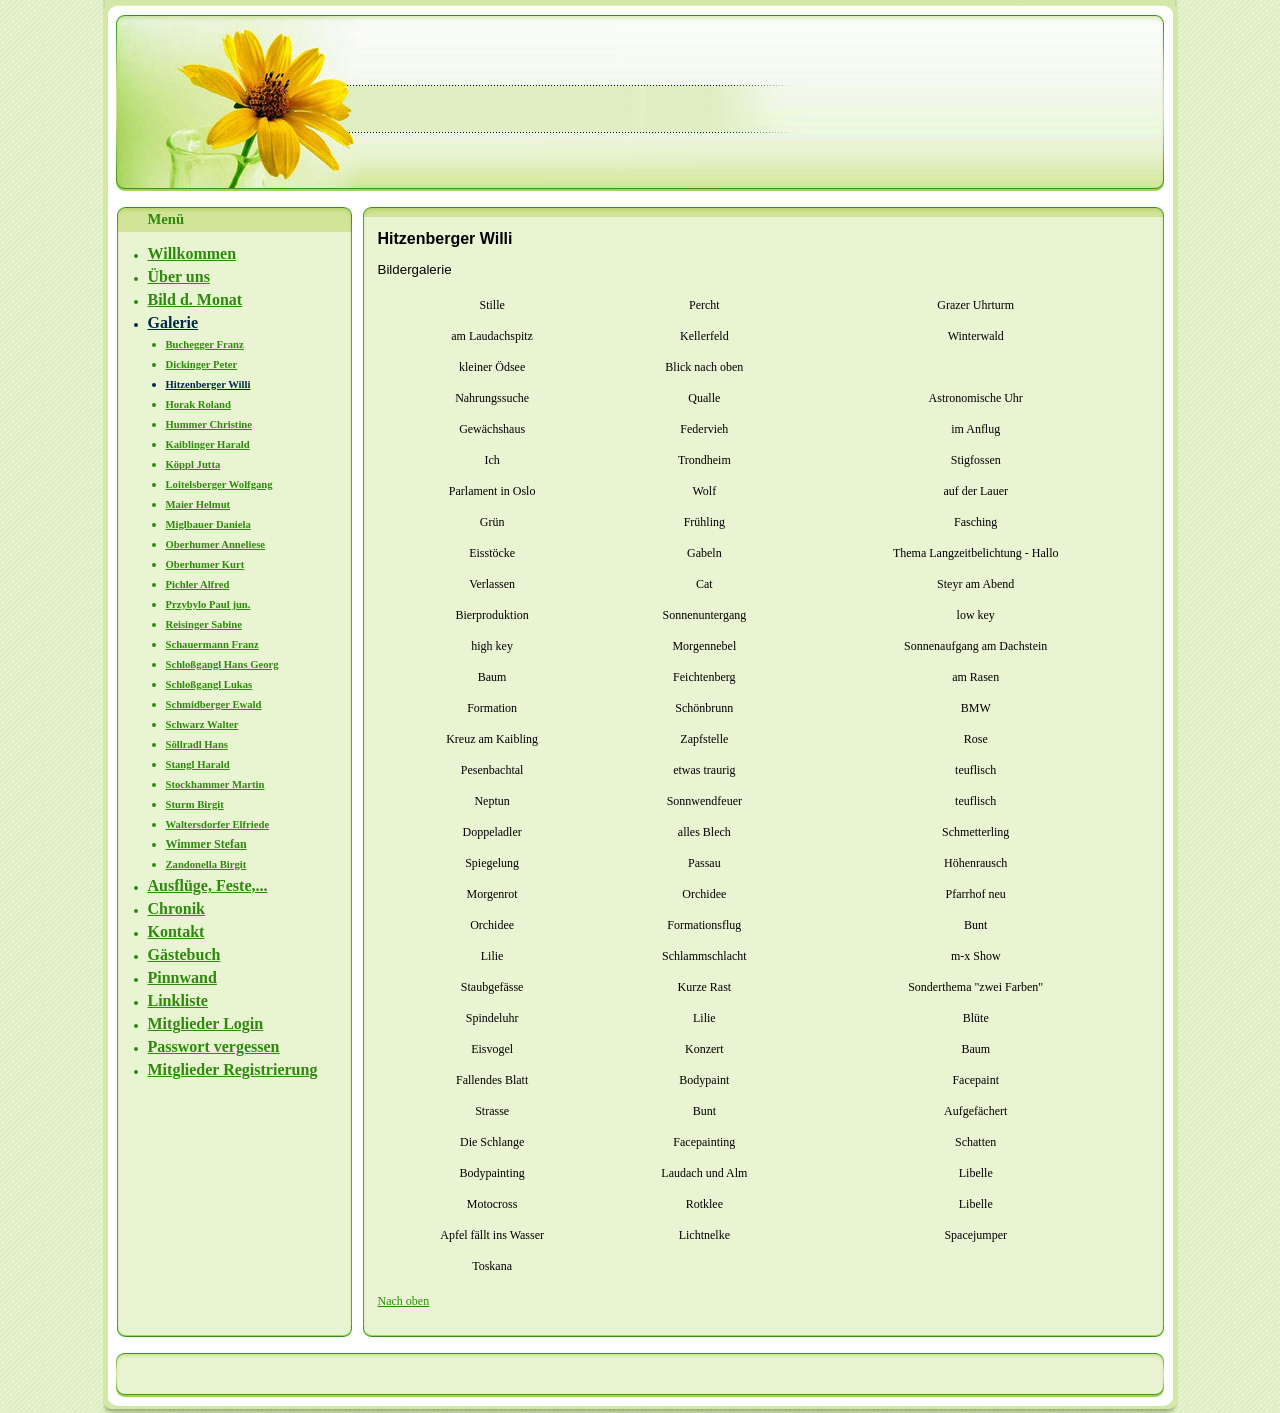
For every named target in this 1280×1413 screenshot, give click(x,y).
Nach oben (404, 1301)
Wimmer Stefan (206, 844)
